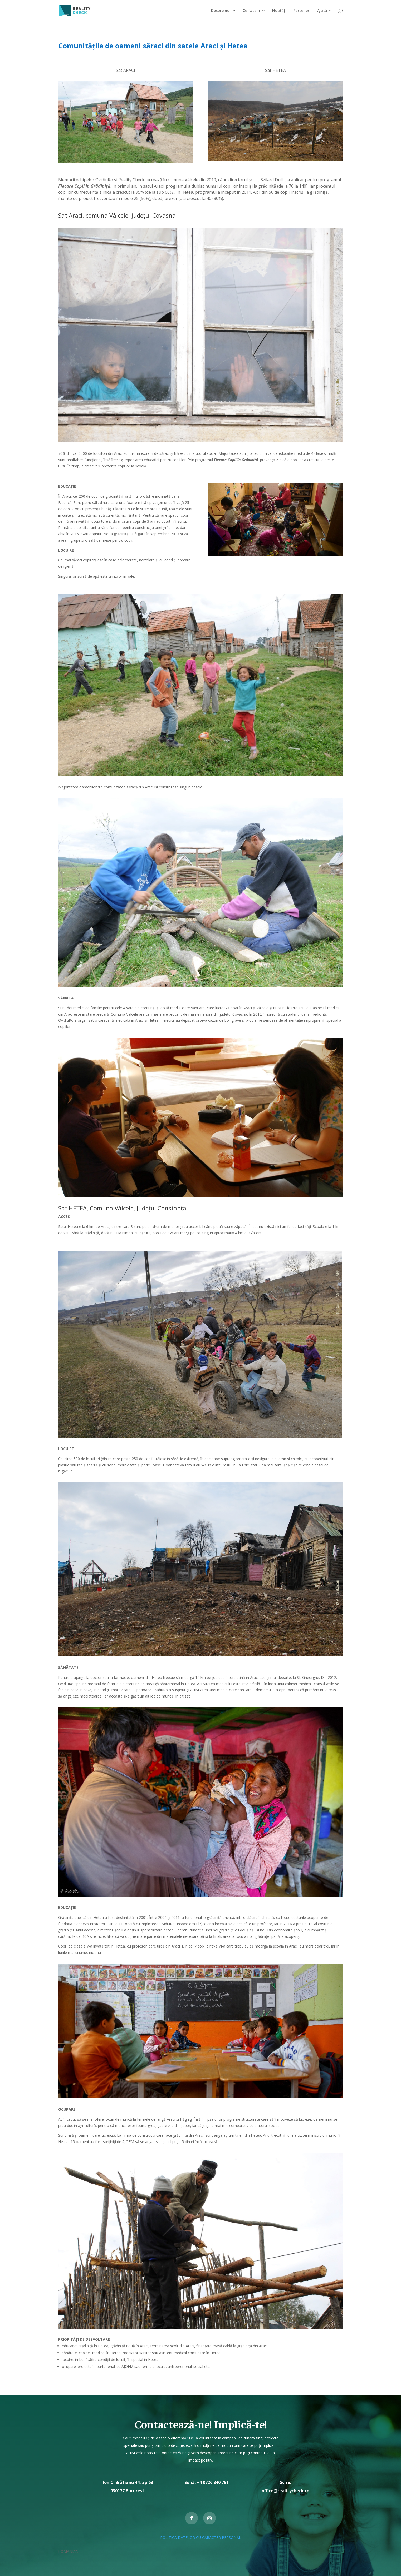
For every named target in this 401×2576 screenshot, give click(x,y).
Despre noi (221, 11)
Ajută (322, 11)
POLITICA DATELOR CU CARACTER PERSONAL (200, 2537)
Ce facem (251, 11)
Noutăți (279, 11)
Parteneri (301, 11)
